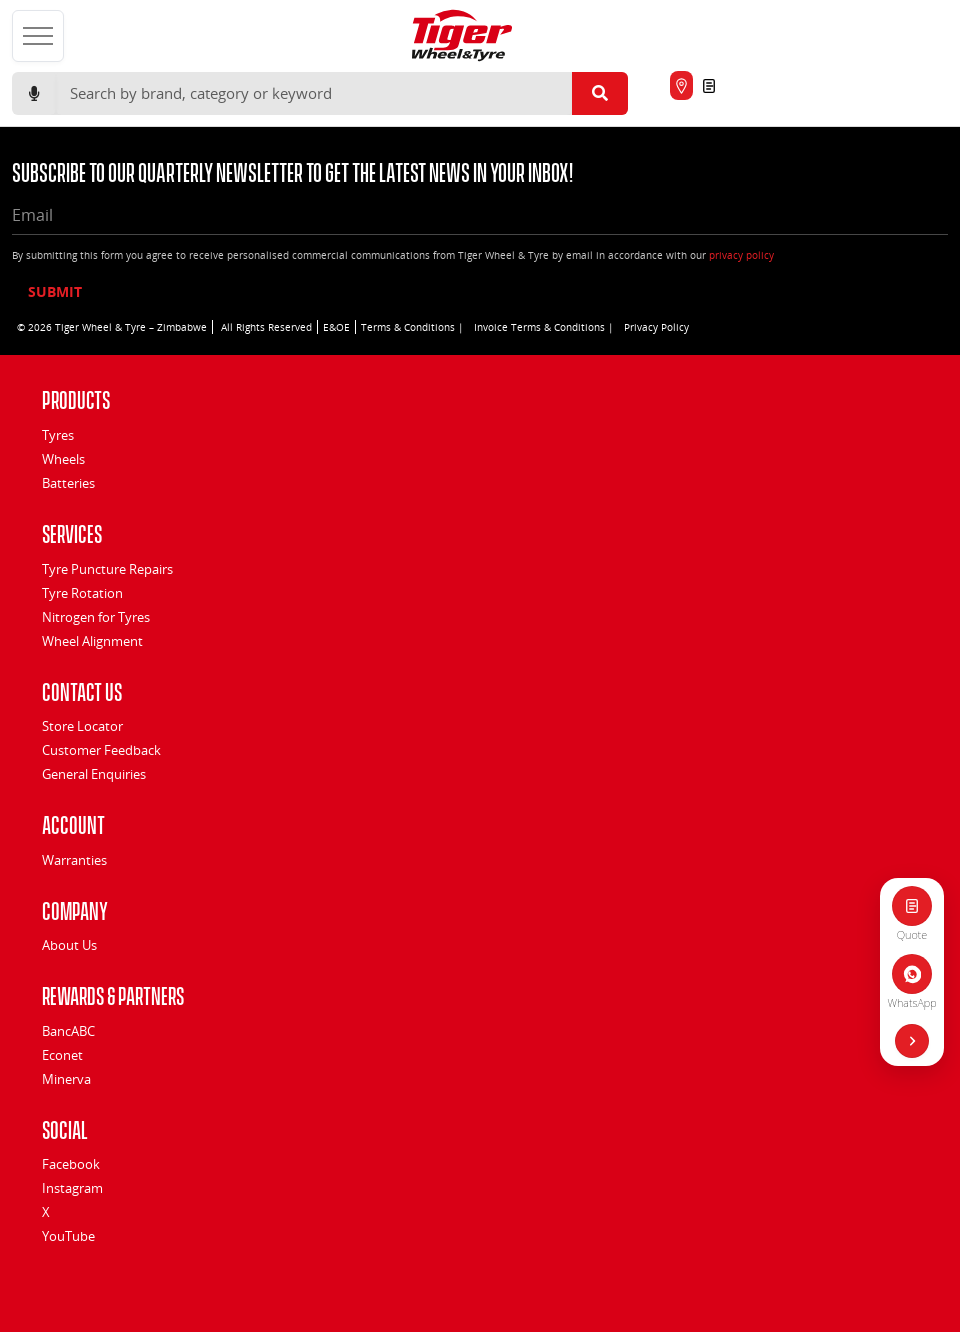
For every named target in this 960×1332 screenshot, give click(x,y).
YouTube (68, 1236)
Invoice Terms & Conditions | (544, 327)
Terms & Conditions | (412, 327)
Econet (62, 1055)
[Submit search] (600, 94)
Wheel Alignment (92, 641)
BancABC (68, 1031)
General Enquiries (94, 774)
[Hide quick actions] (912, 1041)
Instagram (72, 1188)
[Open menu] (38, 36)
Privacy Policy (656, 327)
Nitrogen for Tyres (96, 617)
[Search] (314, 94)
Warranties (74, 860)
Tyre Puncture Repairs (107, 569)
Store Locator (82, 726)
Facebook (71, 1164)
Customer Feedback (101, 750)
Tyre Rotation (82, 593)
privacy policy (741, 255)
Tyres (58, 435)
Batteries (68, 483)
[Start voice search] (34, 94)
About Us (69, 945)
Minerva (66, 1079)
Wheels (63, 459)
